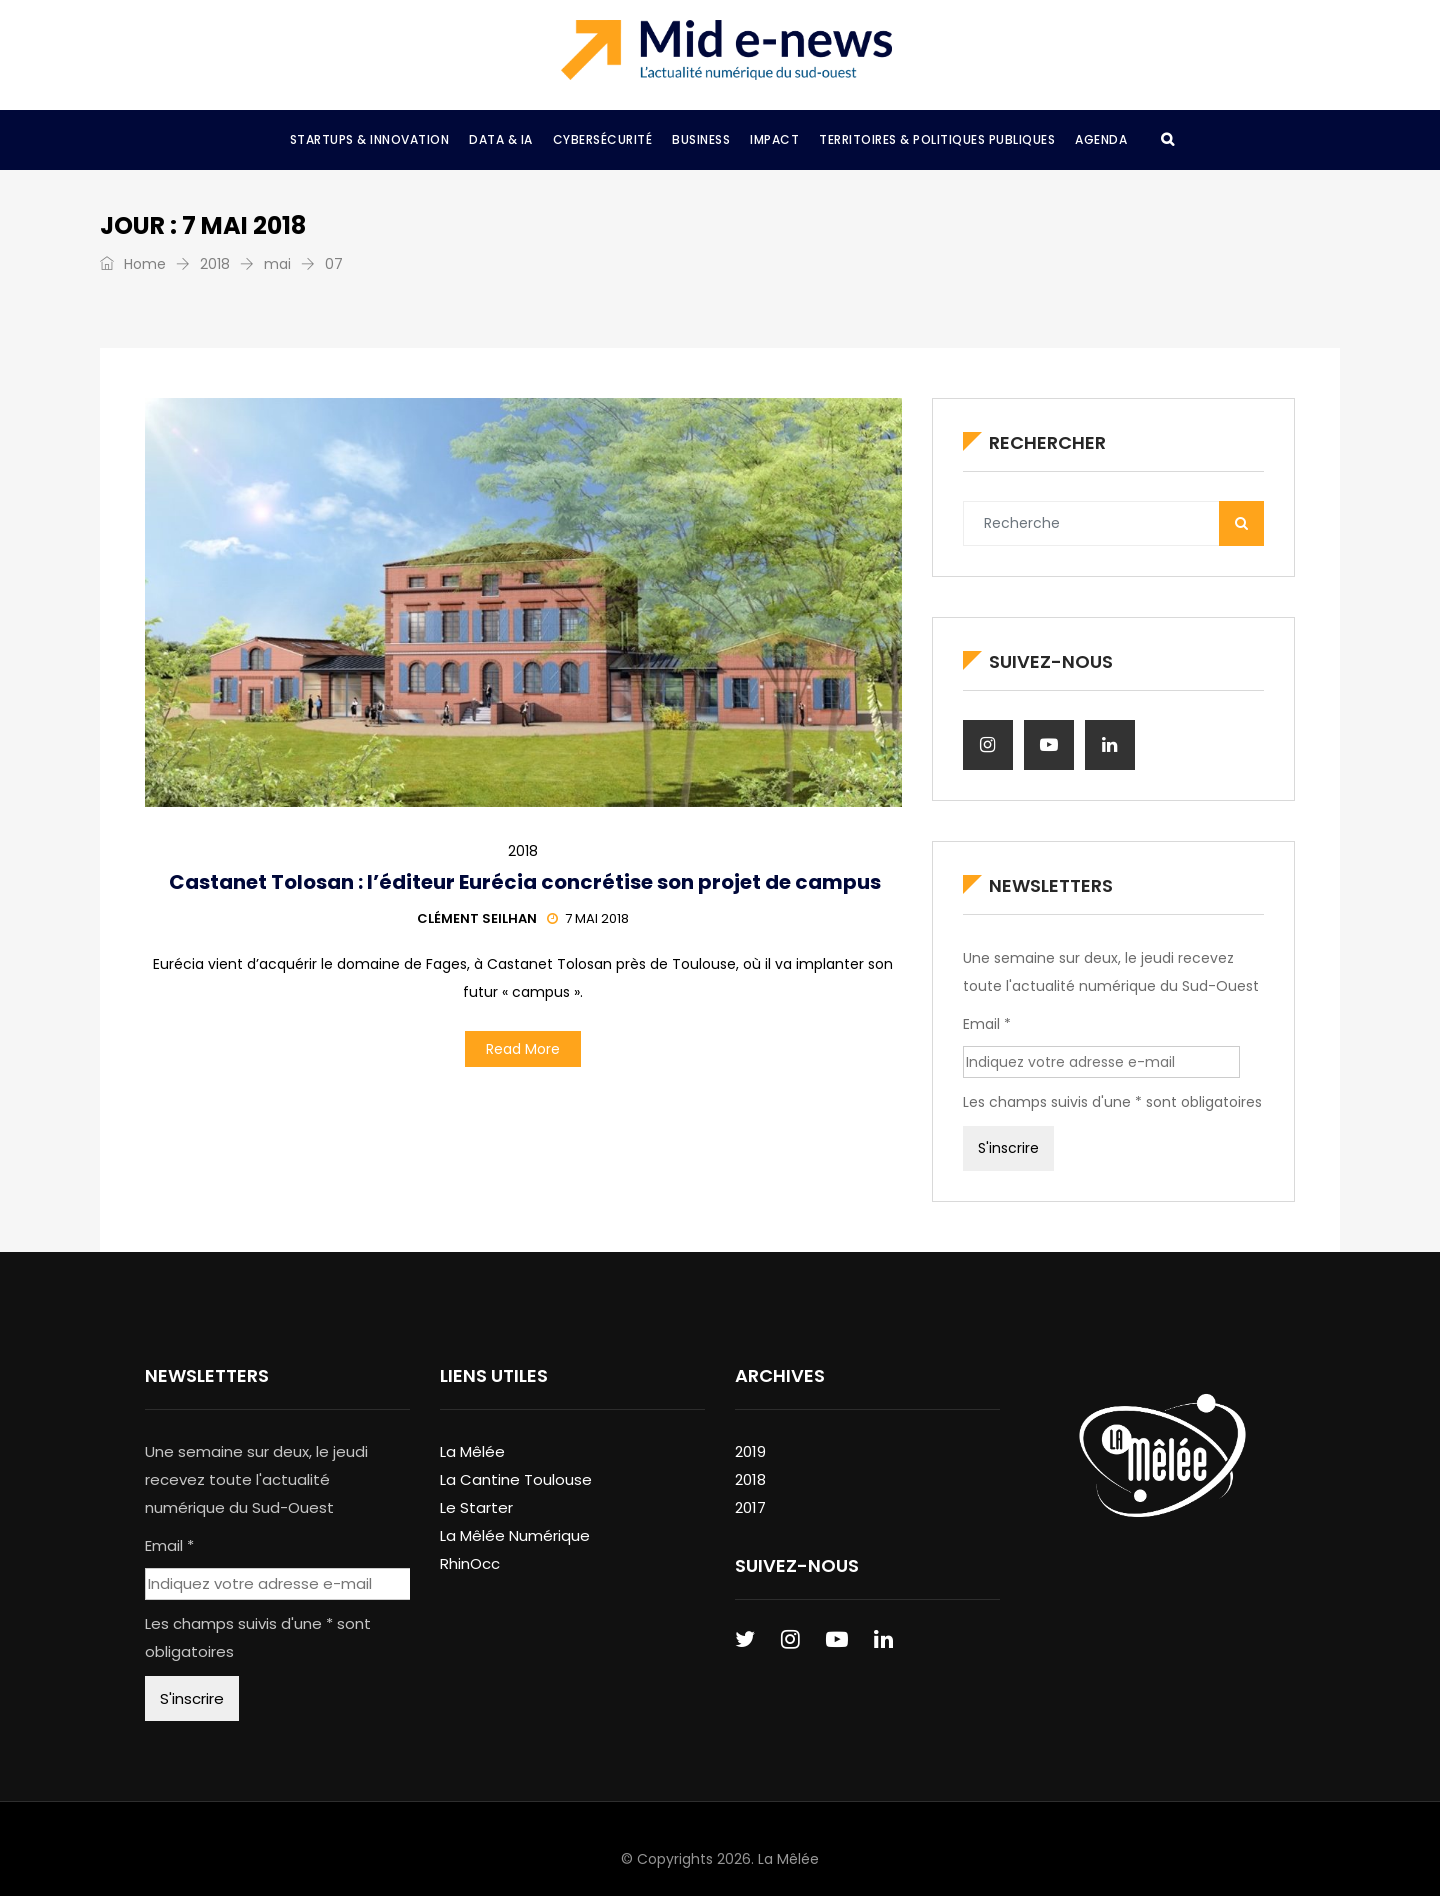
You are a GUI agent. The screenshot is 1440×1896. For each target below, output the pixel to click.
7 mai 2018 (588, 918)
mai (277, 264)
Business (701, 139)
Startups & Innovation (370, 139)
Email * (987, 1024)
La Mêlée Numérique (515, 1535)
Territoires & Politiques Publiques (937, 139)
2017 (750, 1507)
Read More (523, 1049)
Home (133, 264)
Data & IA (501, 139)
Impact (774, 139)
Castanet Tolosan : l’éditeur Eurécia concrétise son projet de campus (523, 882)
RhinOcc (470, 1563)
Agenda (1101, 139)
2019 (750, 1451)
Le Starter (476, 1507)
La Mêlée (472, 1451)
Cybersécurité (603, 139)
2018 (215, 264)
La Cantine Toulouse (516, 1479)
